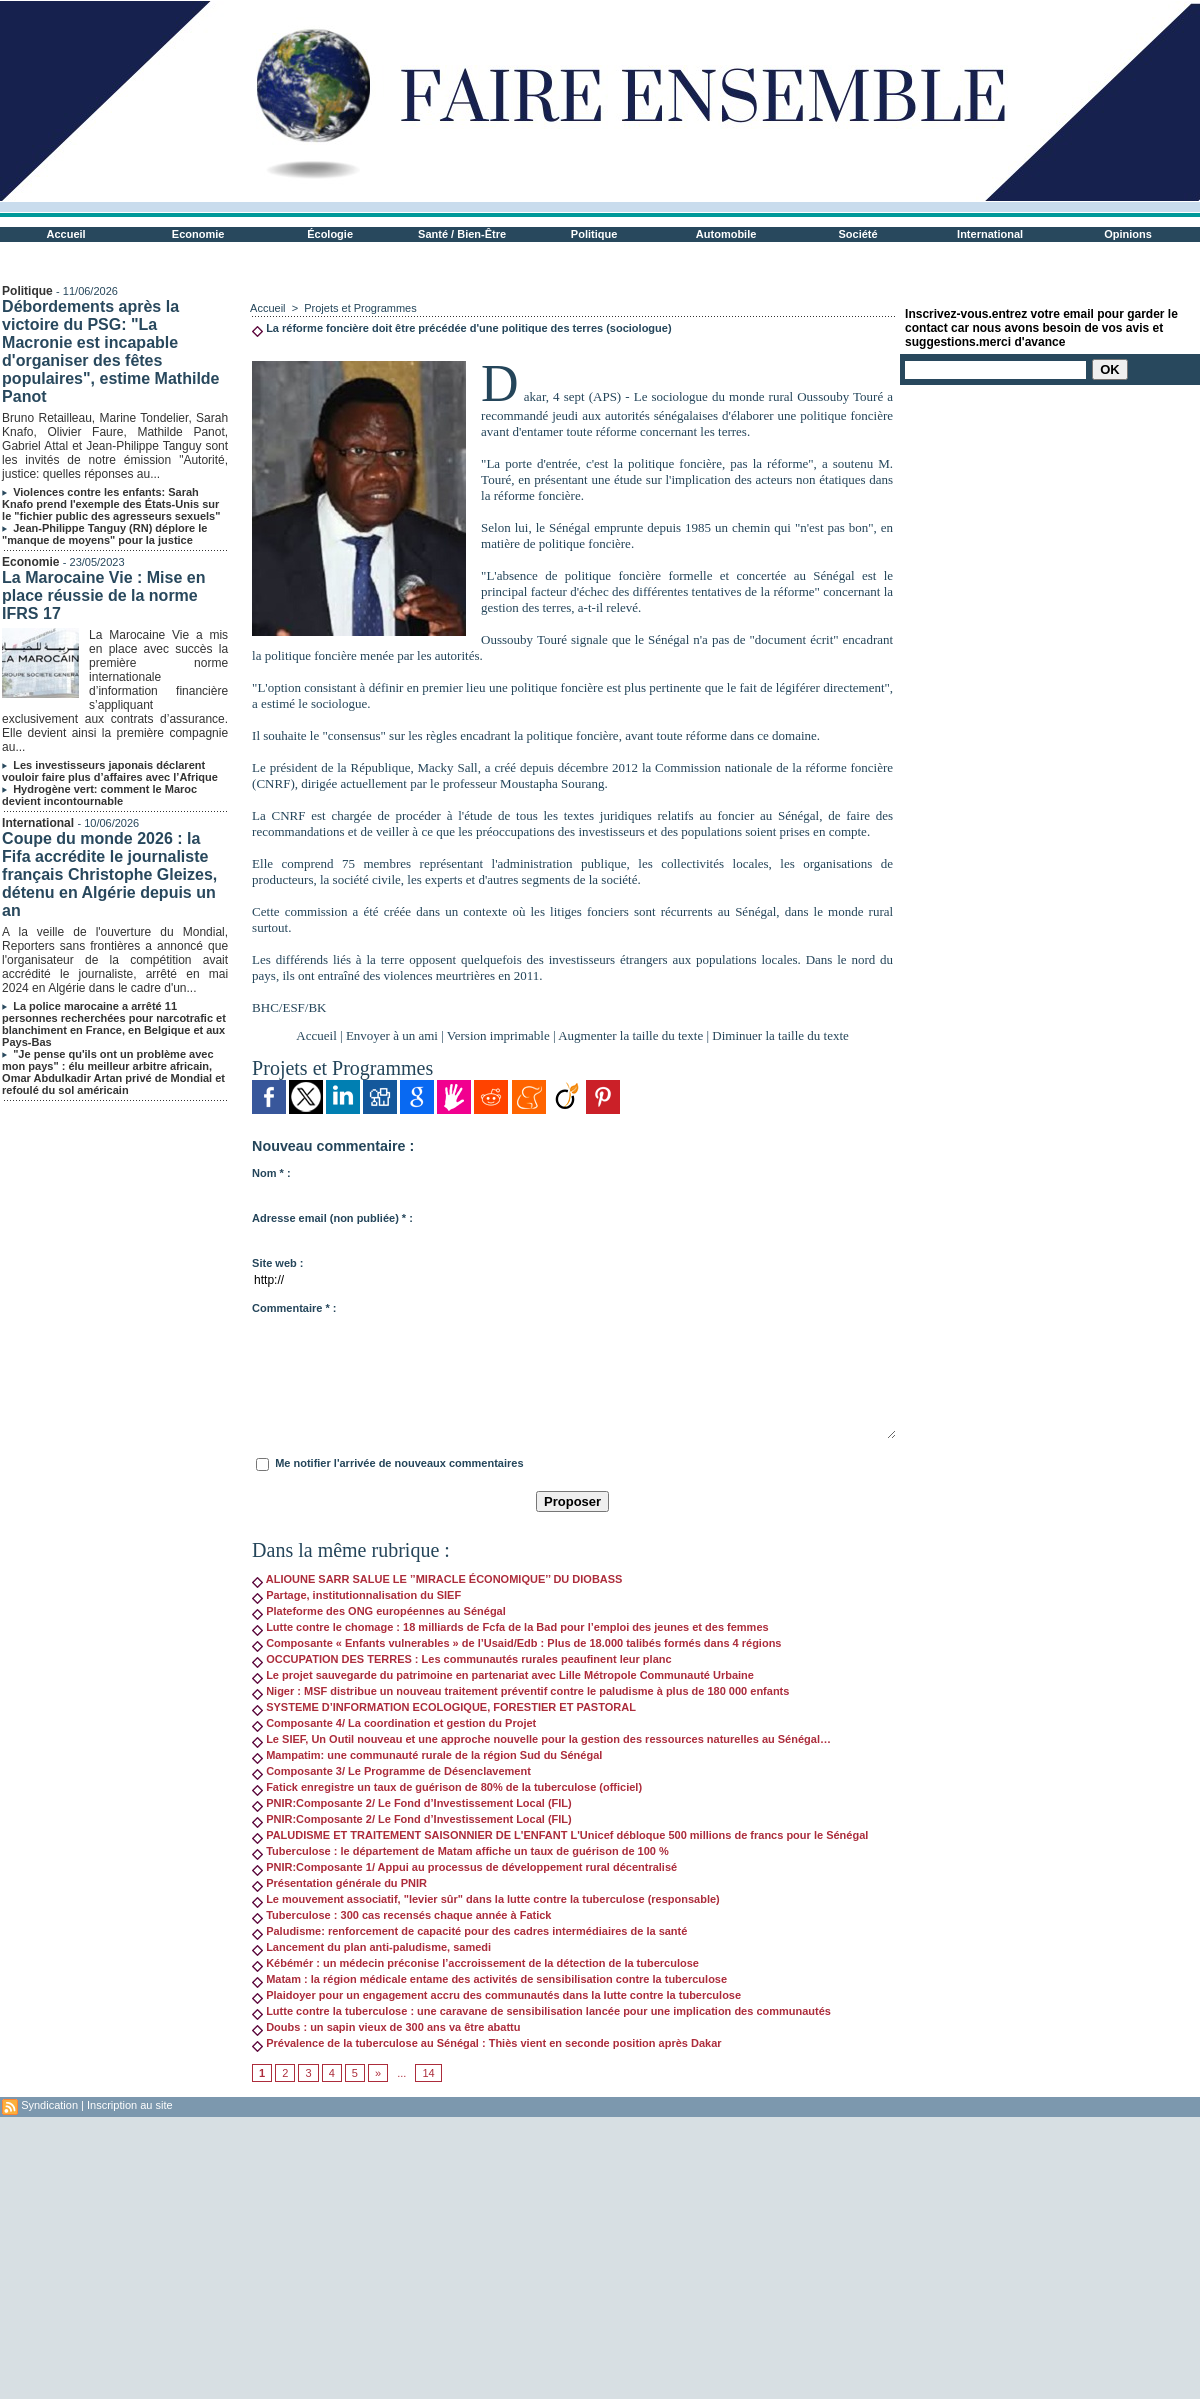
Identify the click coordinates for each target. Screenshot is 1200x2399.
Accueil (66, 234)
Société (858, 234)
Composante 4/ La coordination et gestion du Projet (394, 1723)
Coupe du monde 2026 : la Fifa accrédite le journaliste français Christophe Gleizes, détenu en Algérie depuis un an (109, 874)
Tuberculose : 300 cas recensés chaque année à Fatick (401, 1915)
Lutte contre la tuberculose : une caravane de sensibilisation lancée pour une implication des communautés (541, 2011)
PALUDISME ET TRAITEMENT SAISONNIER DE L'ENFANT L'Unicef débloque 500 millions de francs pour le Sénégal (560, 1835)
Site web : (277, 1263)
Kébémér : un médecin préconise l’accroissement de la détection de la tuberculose (475, 1963)
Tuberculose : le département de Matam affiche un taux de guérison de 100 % (460, 1851)
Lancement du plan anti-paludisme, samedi (371, 1947)
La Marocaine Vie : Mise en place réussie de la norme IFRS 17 (103, 595)
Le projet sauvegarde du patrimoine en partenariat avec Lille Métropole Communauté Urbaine (503, 1675)
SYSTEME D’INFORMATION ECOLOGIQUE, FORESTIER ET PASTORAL (444, 1707)
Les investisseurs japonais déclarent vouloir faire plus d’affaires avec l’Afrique (110, 771)
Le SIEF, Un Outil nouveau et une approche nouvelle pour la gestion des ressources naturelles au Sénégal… (541, 1739)
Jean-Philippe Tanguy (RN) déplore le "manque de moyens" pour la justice (104, 534)
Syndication (49, 2105)
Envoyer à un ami (392, 1035)
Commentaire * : (294, 1308)
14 (428, 2073)
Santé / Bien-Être (462, 234)
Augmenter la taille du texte (630, 1035)
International (990, 234)
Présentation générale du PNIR (339, 1883)
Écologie (330, 234)
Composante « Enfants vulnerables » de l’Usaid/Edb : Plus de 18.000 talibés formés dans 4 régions (516, 1643)
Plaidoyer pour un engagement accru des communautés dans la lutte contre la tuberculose (496, 1995)
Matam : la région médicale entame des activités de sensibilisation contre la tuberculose (489, 1979)
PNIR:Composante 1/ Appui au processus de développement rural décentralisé (464, 1867)
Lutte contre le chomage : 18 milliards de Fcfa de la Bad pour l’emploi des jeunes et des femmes (510, 1627)
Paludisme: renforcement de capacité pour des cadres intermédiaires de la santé (469, 1931)
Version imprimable (498, 1035)
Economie (198, 234)
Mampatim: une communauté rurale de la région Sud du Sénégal (427, 1755)
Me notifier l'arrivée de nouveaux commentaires (399, 1463)
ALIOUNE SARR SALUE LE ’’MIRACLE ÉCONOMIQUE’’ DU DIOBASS (437, 1579)
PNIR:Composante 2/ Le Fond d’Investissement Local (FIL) (412, 1803)
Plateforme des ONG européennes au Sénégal (379, 1611)
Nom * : (271, 1173)
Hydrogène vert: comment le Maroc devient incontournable (99, 795)
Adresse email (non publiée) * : (332, 1218)
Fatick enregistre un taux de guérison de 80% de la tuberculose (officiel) (447, 1787)
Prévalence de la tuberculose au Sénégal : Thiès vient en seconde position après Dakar (487, 2043)
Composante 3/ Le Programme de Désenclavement (391, 1771)
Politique (594, 234)
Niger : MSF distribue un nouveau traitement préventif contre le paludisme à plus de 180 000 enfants (520, 1691)
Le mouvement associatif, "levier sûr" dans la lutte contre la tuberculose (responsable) (486, 1899)
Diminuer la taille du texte (780, 1035)
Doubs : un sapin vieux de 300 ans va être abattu (386, 2027)
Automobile (726, 234)
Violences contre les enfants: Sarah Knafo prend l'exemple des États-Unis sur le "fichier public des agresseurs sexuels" (111, 504)
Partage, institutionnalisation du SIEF (356, 1595)
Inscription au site (130, 2105)
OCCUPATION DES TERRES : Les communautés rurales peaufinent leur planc (462, 1659)
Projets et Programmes (360, 308)
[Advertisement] (333, 2257)
